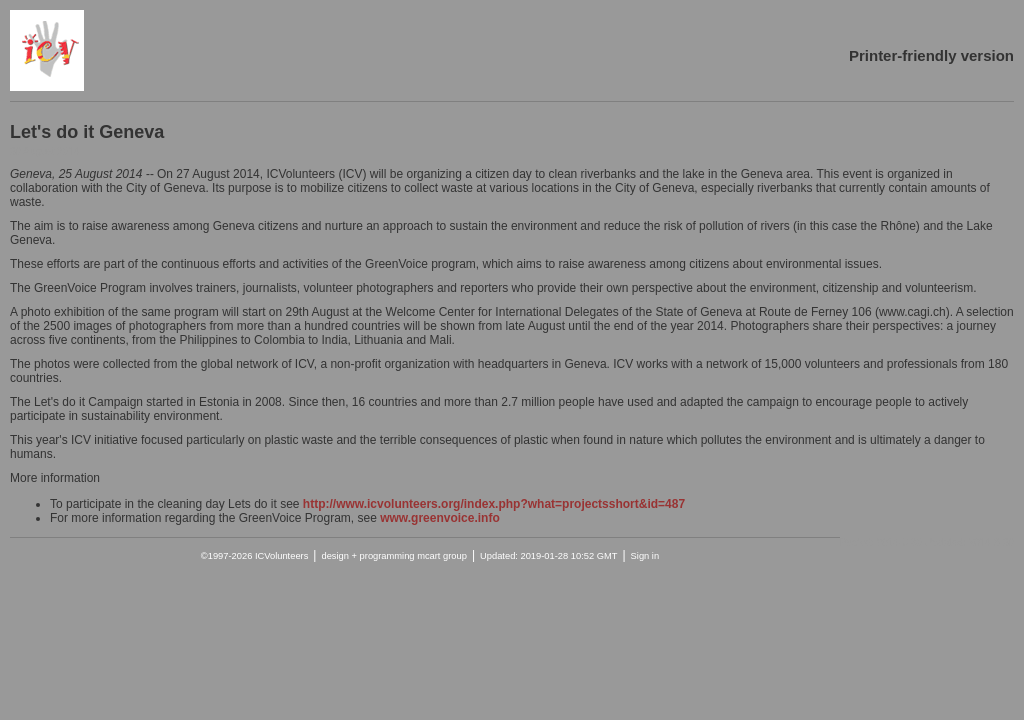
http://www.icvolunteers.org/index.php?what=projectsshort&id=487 (494, 504)
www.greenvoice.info (440, 518)
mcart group (442, 556)
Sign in (645, 556)
